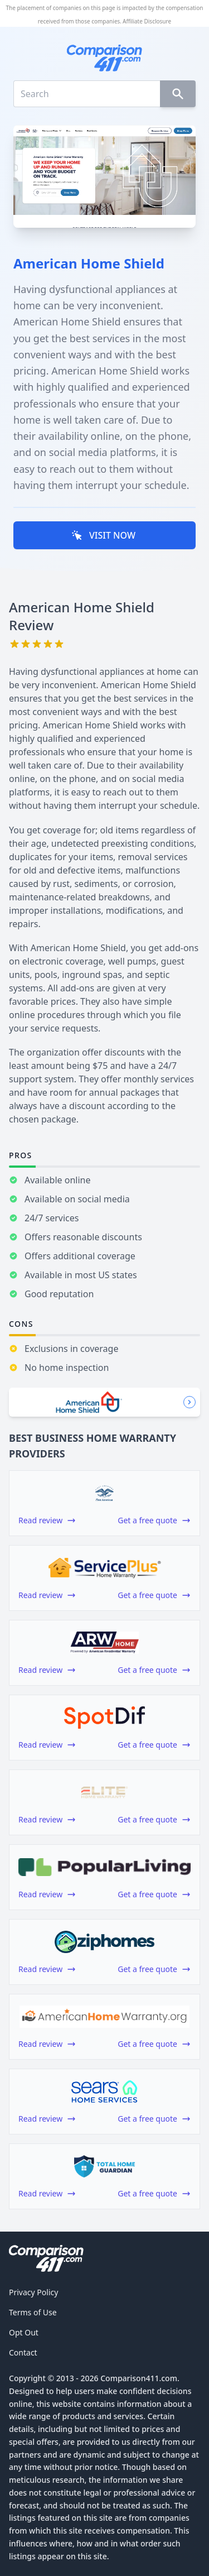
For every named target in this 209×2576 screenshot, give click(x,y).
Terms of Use (33, 2312)
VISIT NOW (103, 535)
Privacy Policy (33, 2292)
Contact (23, 2352)
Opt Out (23, 2332)
